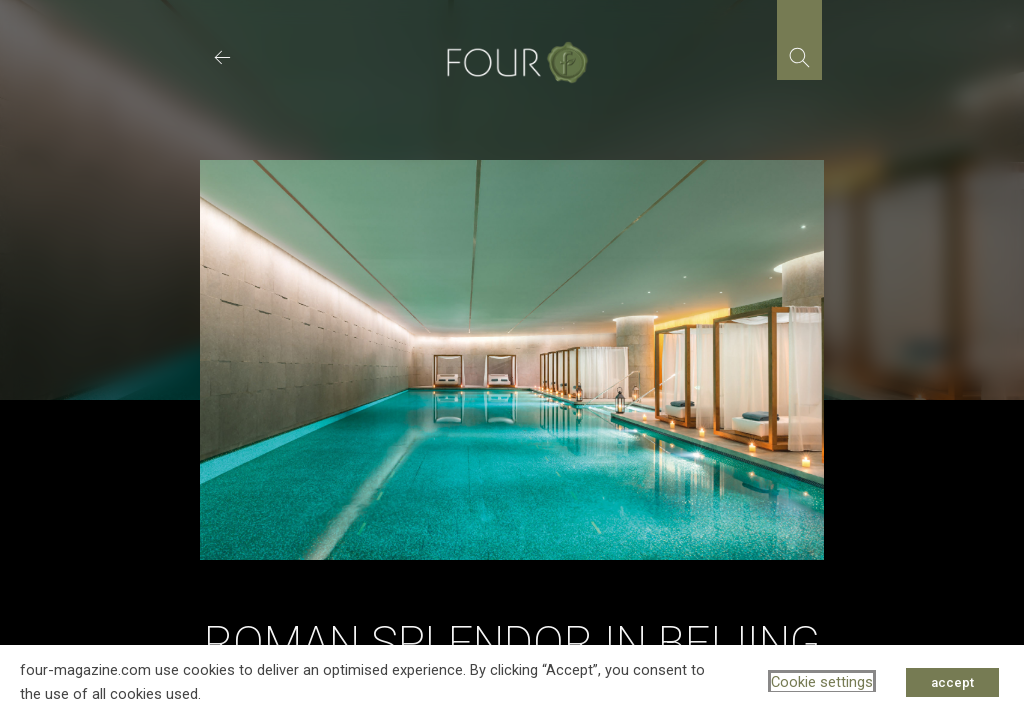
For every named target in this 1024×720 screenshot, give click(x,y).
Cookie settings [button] (822, 682)
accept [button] (952, 682)
